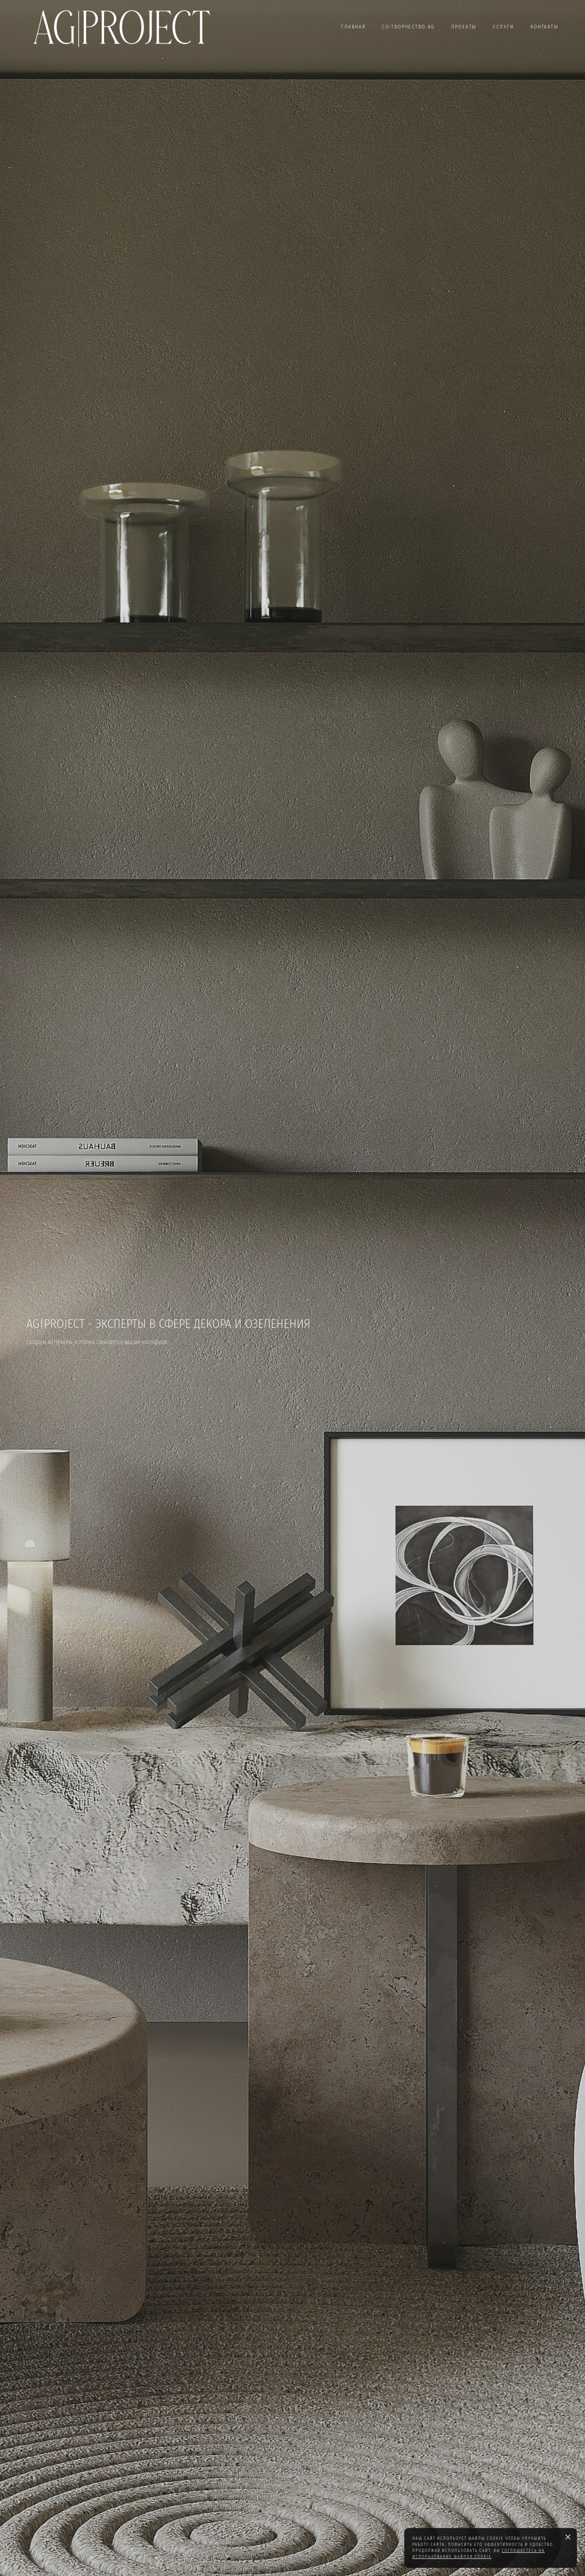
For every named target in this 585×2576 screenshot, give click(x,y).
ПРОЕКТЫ (464, 27)
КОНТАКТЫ (545, 27)
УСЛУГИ (503, 27)
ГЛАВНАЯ (353, 27)
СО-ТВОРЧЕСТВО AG (408, 27)
